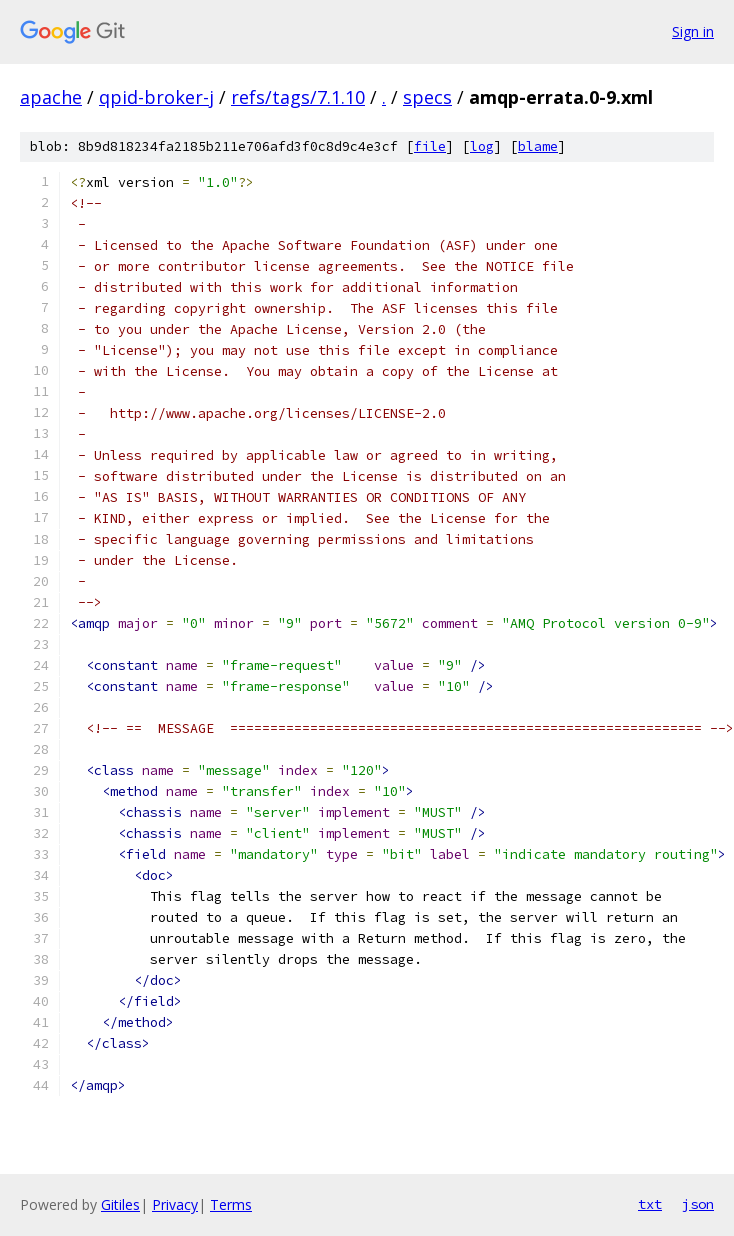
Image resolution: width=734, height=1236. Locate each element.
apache (51, 97)
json (698, 1204)
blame (538, 146)
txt (650, 1204)
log (482, 146)
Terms (231, 1204)
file (430, 146)
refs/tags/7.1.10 (298, 97)
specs (427, 97)
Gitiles (120, 1204)
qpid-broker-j (156, 97)
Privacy (175, 1204)
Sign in (693, 31)
